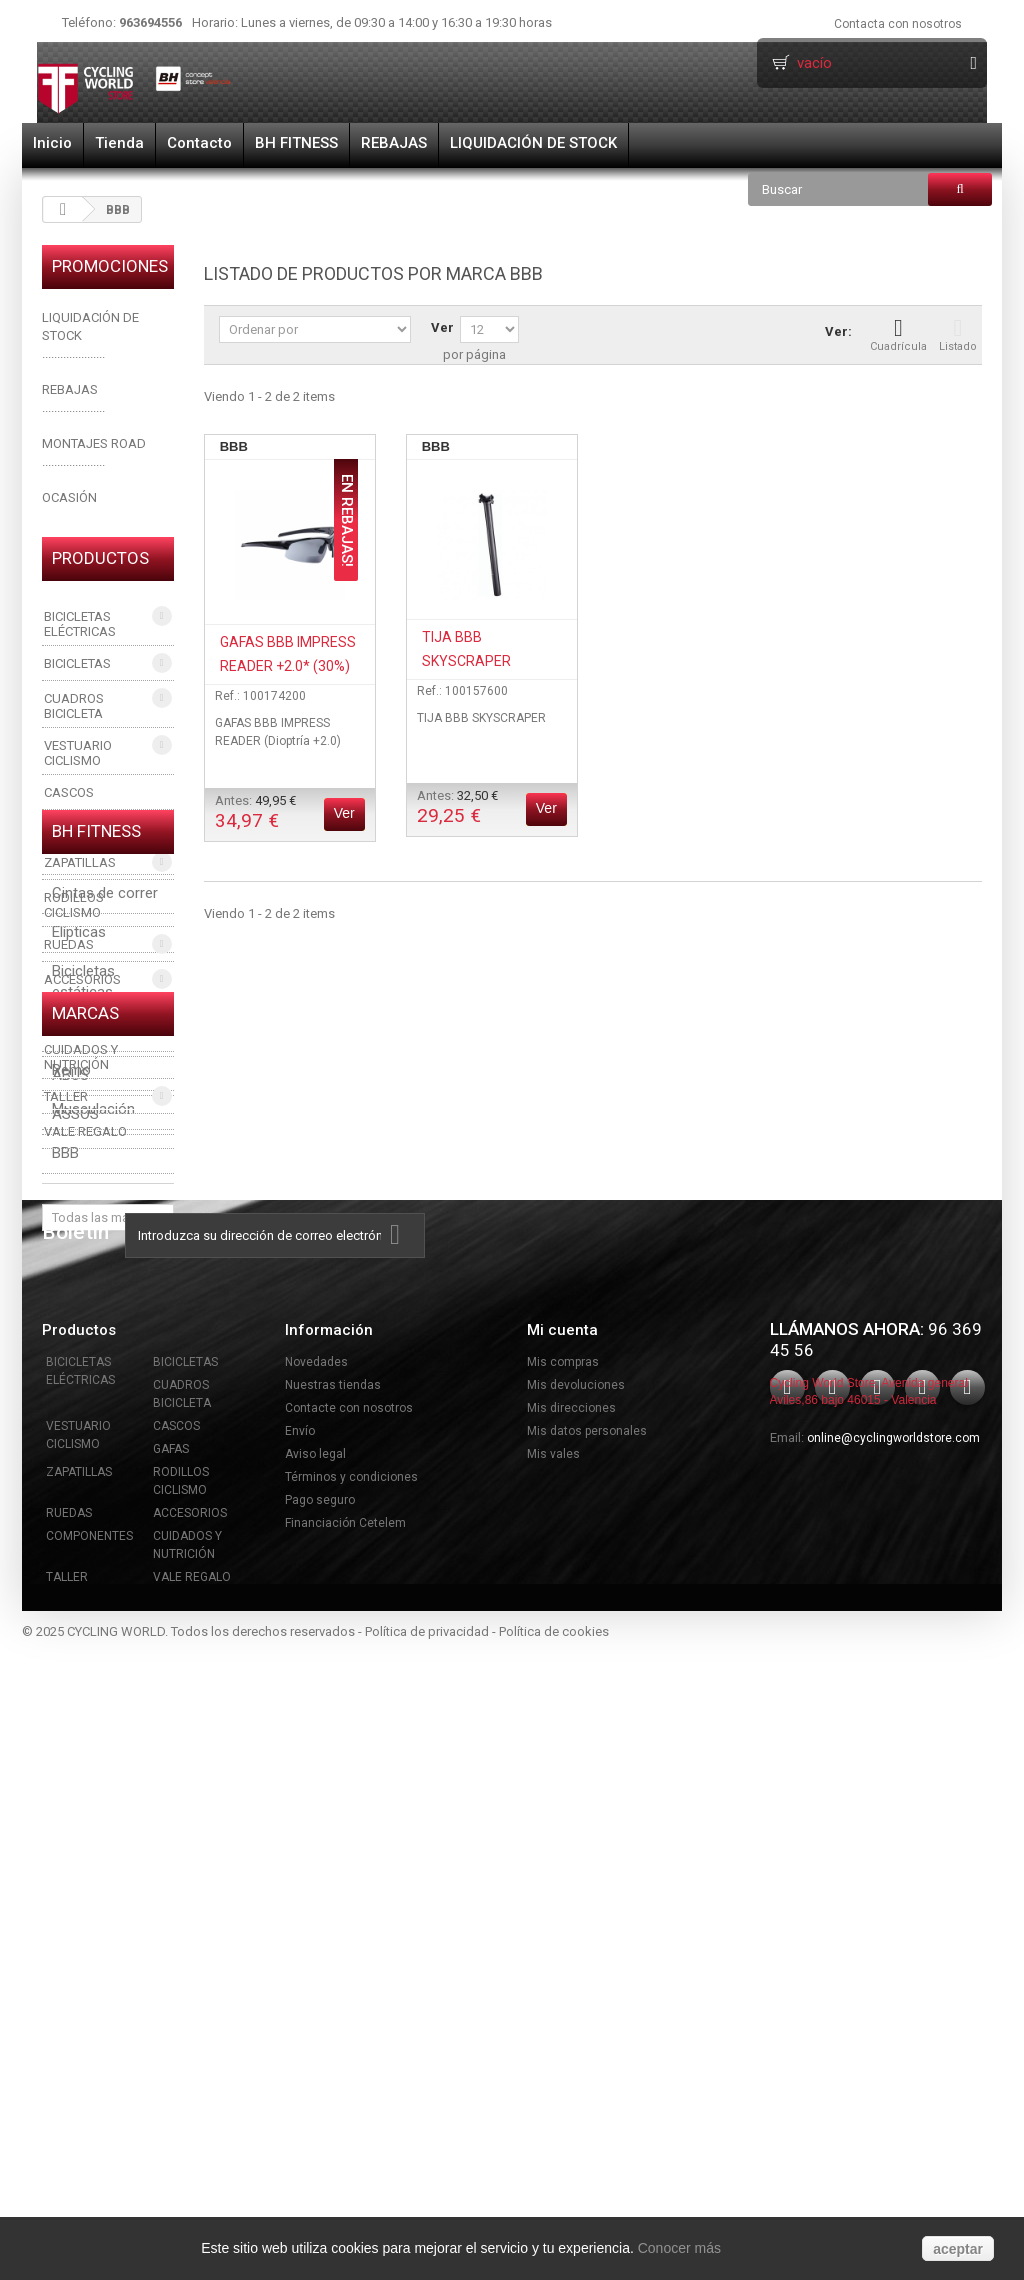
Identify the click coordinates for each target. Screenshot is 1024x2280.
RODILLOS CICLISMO (74, 905)
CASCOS (69, 792)
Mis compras (563, 1991)
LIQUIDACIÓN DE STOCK (533, 143)
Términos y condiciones (351, 2106)
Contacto (199, 143)
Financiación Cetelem (345, 2152)
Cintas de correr (105, 1252)
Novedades (316, 1991)
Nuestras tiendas (333, 2014)
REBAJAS (394, 143)
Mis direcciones (571, 2037)
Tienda (119, 143)
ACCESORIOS (82, 979)
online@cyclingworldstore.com (893, 2067)
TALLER (66, 1096)
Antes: (255, 813)
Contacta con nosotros (898, 24)
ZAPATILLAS (80, 862)
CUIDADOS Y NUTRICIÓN (81, 1057)
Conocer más (679, 2248)
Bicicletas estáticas (83, 1340)
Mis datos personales (587, 2060)
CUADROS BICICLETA (74, 706)
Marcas (85, 1540)
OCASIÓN (69, 497)
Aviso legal (315, 2083)
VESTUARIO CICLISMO (78, 753)
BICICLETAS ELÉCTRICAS (80, 624)
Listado (958, 334)
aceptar (958, 2249)
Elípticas (79, 1291)
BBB (65, 1670)
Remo (71, 1429)
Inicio (52, 143)
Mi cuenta (562, 1959)
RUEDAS (69, 944)
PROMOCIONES (110, 266)
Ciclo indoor (91, 1390)
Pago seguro (320, 2129)
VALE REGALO (85, 1131)
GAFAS (64, 827)
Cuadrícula (898, 334)
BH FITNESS (296, 143)
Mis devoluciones (576, 2014)
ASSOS (75, 1631)
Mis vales (553, 2083)
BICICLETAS (77, 663)
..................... (73, 407)
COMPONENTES (89, 1014)
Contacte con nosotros (349, 2037)
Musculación (93, 1468)
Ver (442, 327)
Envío (300, 2060)
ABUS (70, 1592)
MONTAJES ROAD (94, 443)
